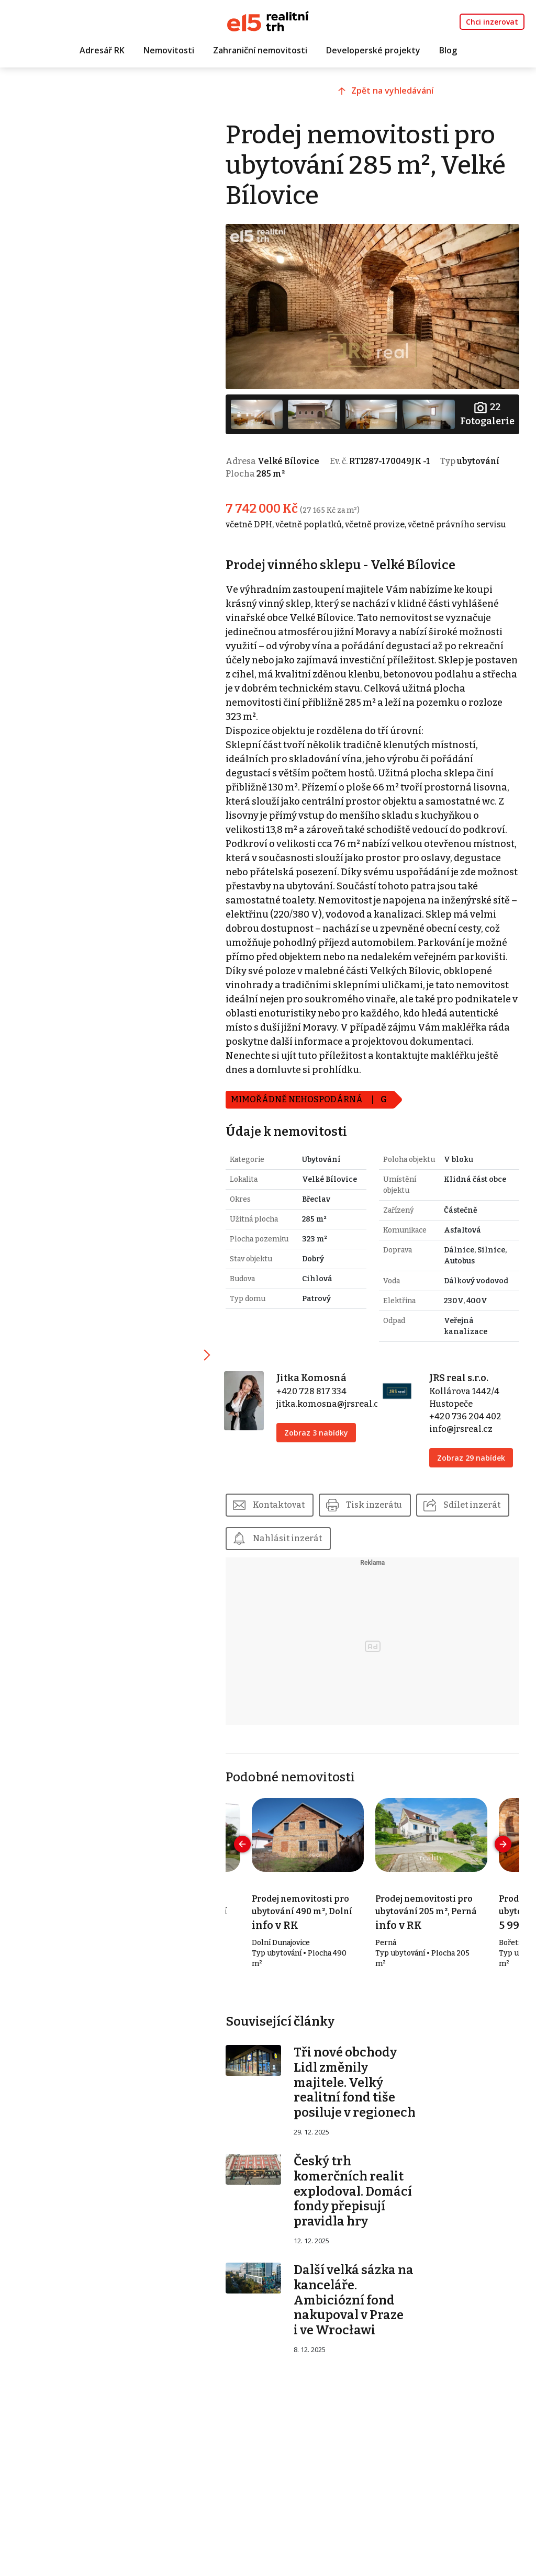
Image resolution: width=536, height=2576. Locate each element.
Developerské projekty (373, 51)
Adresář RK (102, 51)
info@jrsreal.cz (463, 1427)
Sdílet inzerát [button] (287, 1536)
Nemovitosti (168, 51)
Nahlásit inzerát (391, 1536)
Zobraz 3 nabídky (320, 1431)
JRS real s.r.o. (460, 1376)
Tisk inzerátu (380, 1503)
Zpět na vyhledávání (396, 92)
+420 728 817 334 (316, 1389)
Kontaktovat (284, 1503)
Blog (448, 51)
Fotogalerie (487, 412)
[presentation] (248, 1842)
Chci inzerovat (492, 22)
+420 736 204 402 (467, 1414)
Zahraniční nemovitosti (260, 51)
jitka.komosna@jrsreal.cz (334, 1402)
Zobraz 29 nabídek (473, 1456)
